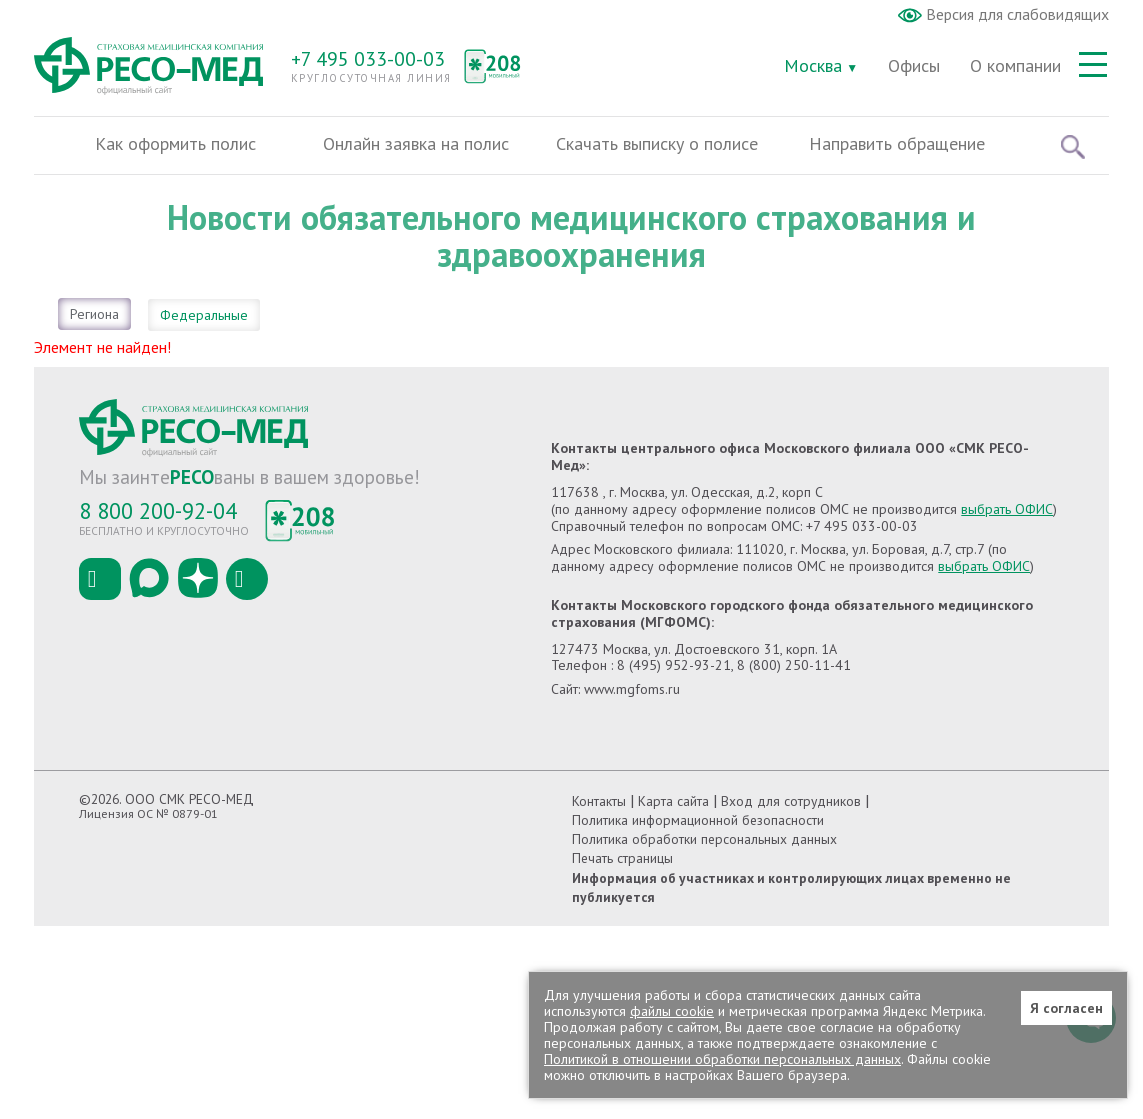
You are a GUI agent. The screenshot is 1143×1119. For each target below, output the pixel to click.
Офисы (914, 65)
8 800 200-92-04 (158, 510)
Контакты (599, 801)
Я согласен (1066, 1008)
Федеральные (204, 315)
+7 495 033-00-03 (368, 59)
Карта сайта (673, 801)
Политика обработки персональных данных (704, 839)
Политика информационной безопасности (698, 820)
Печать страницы (622, 858)
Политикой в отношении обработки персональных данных (722, 1059)
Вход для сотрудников (791, 801)
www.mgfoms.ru (632, 689)
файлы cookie (672, 1011)
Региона (94, 314)
